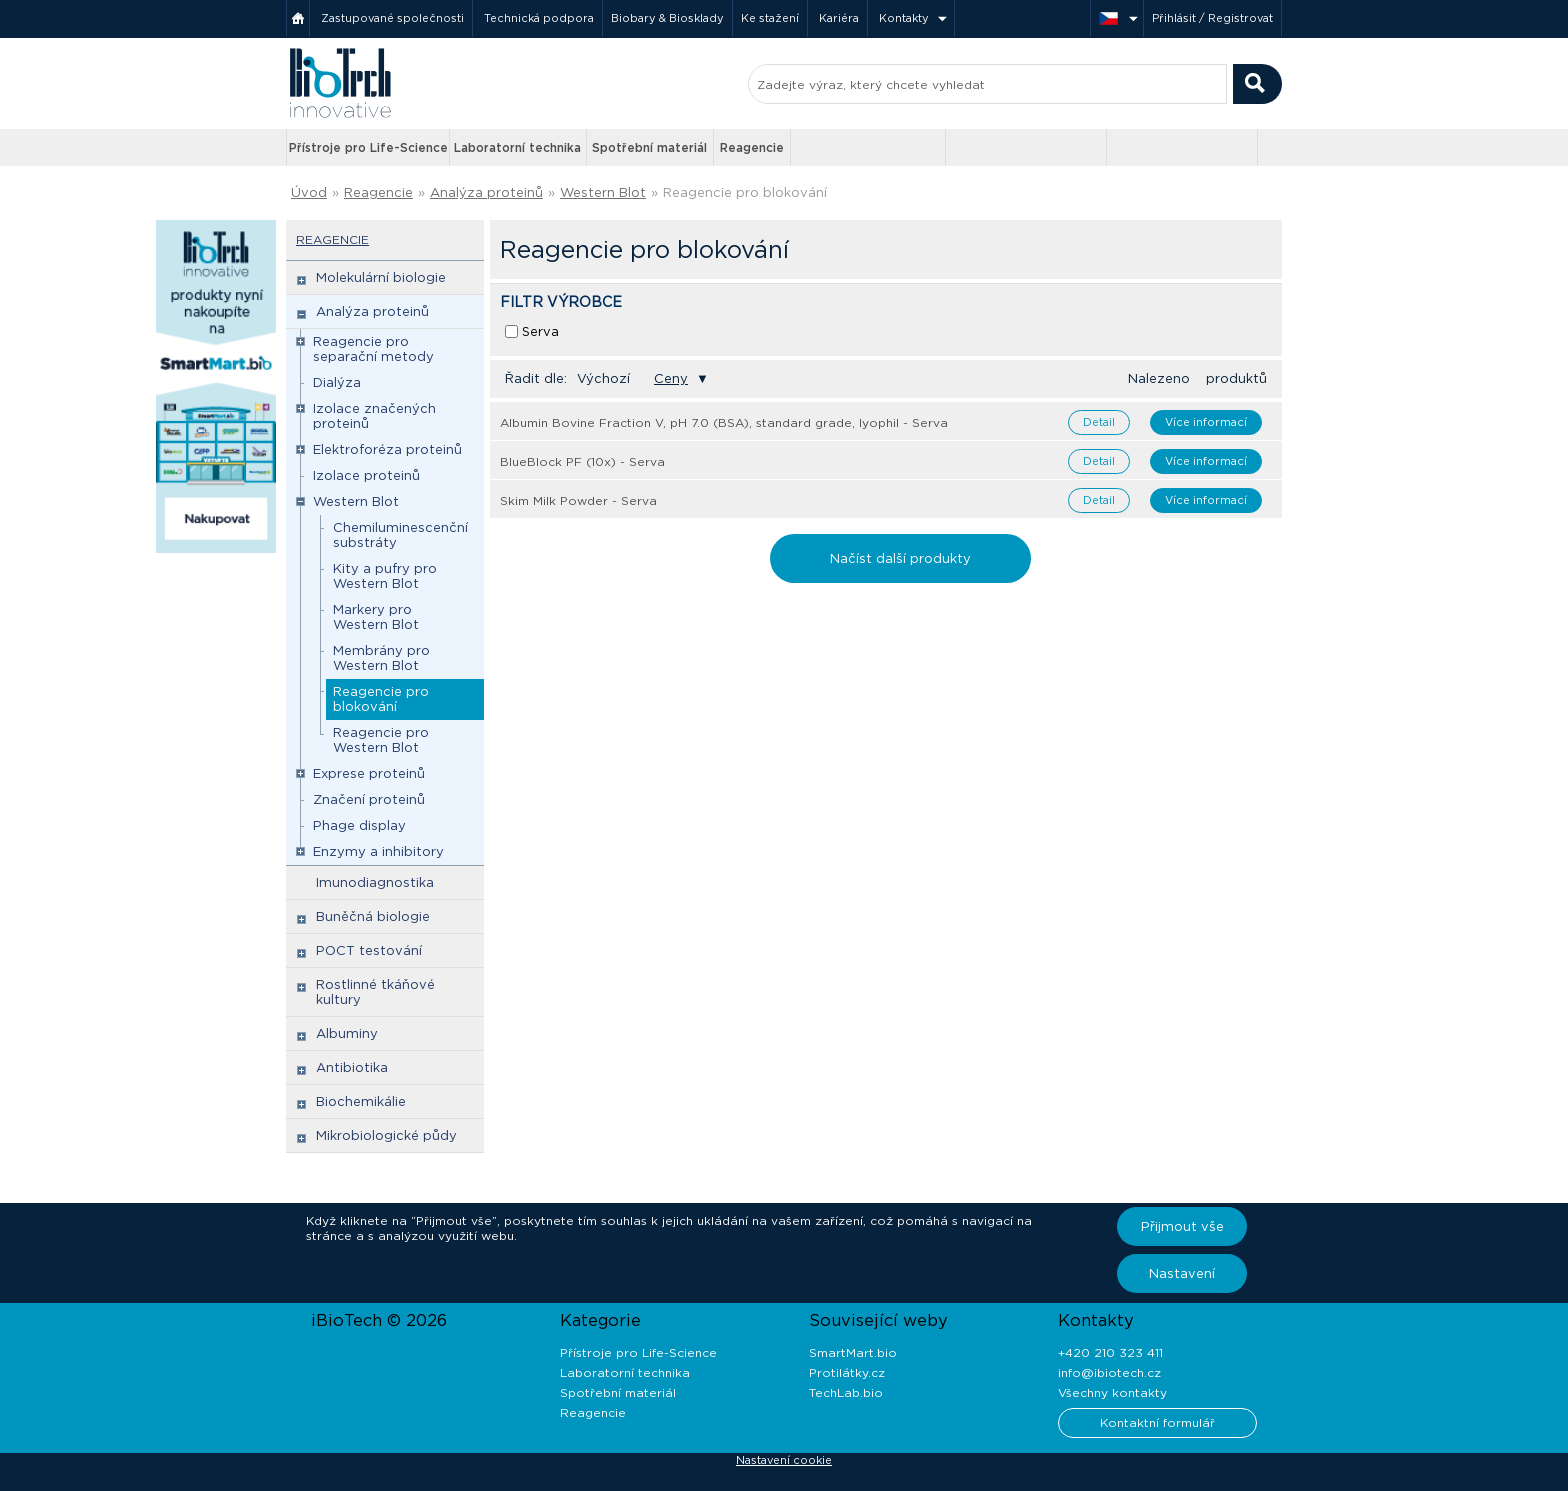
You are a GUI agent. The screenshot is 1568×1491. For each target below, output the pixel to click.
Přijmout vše (1182, 1226)
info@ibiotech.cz (1109, 1372)
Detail (1099, 422)
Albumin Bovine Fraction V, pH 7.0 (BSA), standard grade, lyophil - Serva (724, 422)
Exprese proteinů (369, 773)
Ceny (671, 378)
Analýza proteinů (486, 192)
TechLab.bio (846, 1392)
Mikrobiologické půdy (386, 1135)
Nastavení (1182, 1273)
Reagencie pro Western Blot (381, 740)
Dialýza (337, 382)
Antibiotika (352, 1067)
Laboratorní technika (517, 147)
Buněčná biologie (373, 916)
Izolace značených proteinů (374, 416)
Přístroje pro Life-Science (368, 147)
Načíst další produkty (900, 558)
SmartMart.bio (853, 1352)
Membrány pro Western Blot (381, 658)
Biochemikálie (361, 1101)
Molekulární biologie (381, 277)
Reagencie (752, 147)
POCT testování (369, 950)
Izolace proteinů (366, 475)
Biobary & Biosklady (667, 18)
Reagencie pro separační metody (373, 349)
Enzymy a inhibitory (378, 851)
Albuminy (347, 1033)
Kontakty (904, 18)
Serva (540, 331)
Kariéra (839, 18)
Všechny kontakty (1112, 1392)
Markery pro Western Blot (376, 617)
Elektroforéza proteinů (387, 449)
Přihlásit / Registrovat (1212, 18)
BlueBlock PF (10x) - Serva (582, 461)
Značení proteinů (369, 799)
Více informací (1206, 422)
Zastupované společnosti (392, 18)
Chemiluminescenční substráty (400, 535)
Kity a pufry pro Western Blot (385, 576)
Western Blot (603, 192)
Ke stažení (770, 18)
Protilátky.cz (847, 1372)
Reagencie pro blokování (745, 192)
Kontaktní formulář (1157, 1422)
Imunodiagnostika (375, 882)
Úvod (309, 192)
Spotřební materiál (649, 147)
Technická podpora (539, 18)
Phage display (359, 825)
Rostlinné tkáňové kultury (375, 992)
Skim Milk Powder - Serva (578, 500)
